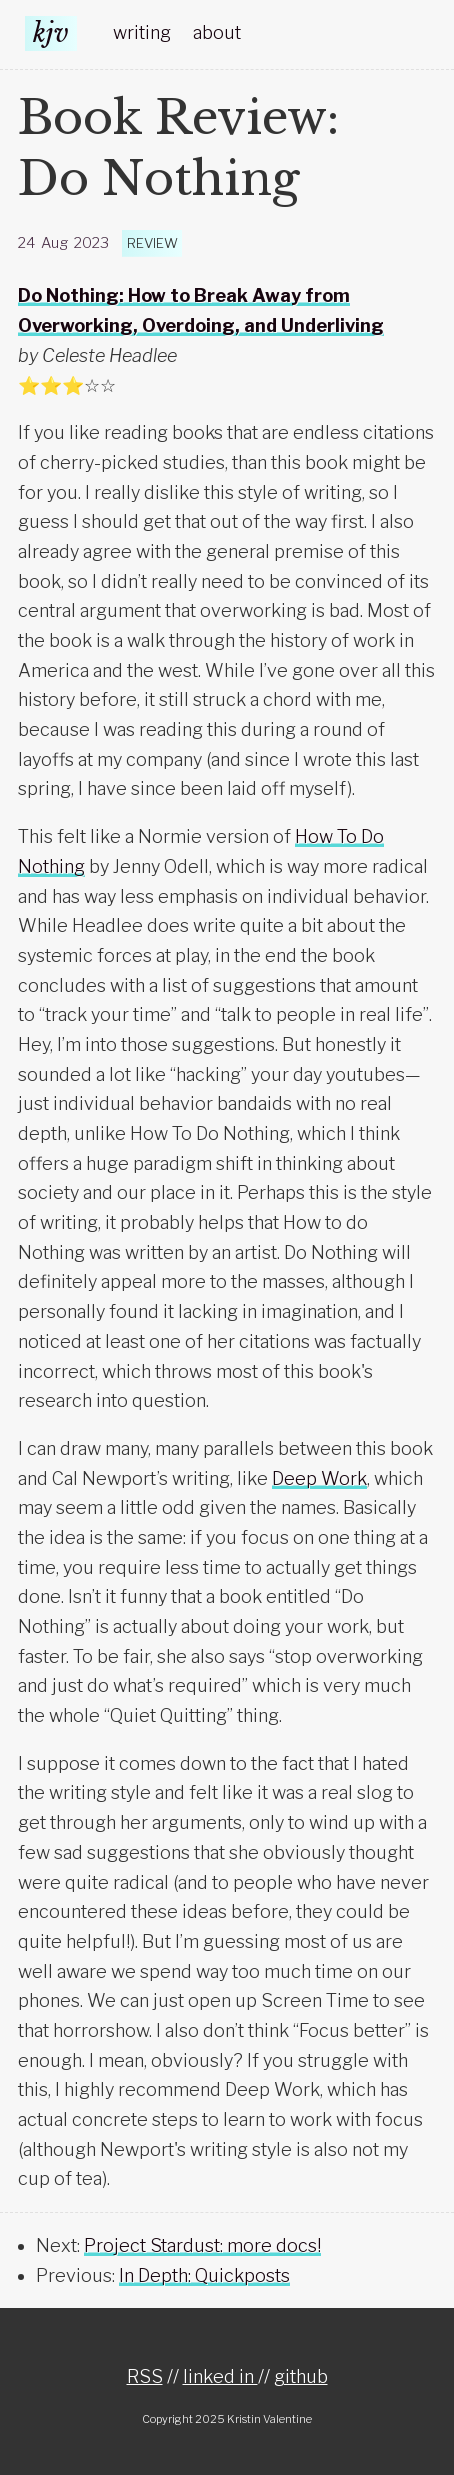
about (217, 32)
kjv (51, 33)
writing (142, 32)
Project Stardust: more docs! (202, 2245)
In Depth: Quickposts (204, 2275)
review (152, 243)
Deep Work (319, 1478)
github (301, 2376)
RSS (145, 2376)
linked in (220, 2376)
